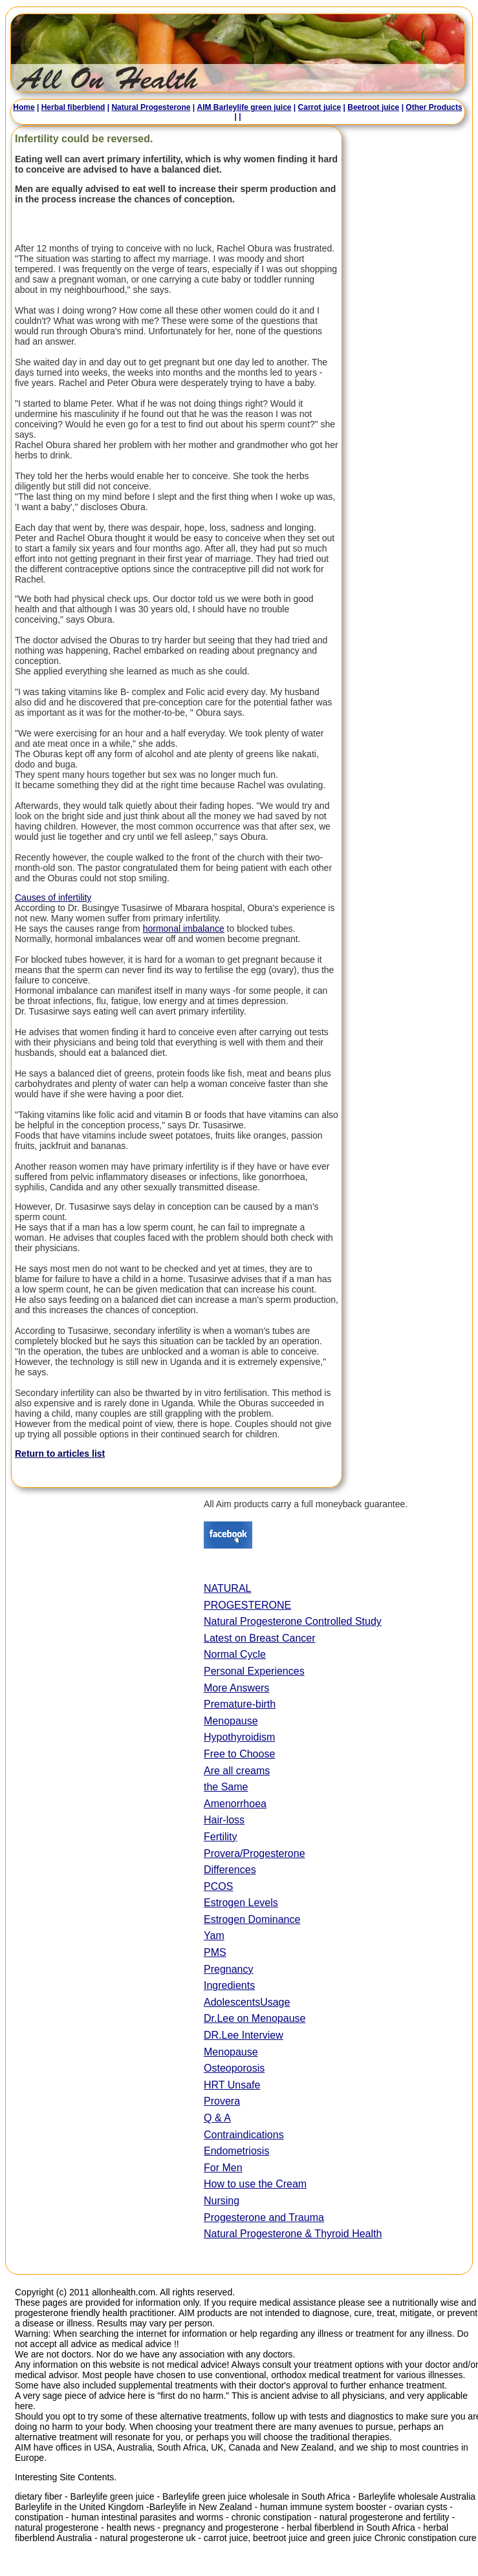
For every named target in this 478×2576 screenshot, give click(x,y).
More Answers (236, 1687)
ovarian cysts (421, 2507)
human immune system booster (323, 2507)
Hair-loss (224, 1819)
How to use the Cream (255, 2183)
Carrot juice (317, 107)
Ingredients (229, 1985)
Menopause (231, 1720)
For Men (223, 2167)
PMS (215, 1952)
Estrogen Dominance (252, 1919)
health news (131, 2527)
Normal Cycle (235, 1654)
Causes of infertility (53, 897)
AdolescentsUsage (247, 2002)
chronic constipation (272, 2517)
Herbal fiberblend (71, 107)
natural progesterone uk (148, 2538)
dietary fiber (38, 2496)
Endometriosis (236, 2150)
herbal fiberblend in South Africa (351, 2527)
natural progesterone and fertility (385, 2517)
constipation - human (58, 2517)
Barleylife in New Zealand (200, 2507)
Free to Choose (239, 1753)
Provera (222, 2101)
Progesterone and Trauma (264, 2217)
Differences (230, 1869)
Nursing (221, 2200)
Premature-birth (240, 1704)
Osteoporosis (234, 2068)
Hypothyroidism (239, 1737)
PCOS (218, 1886)
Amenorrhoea (235, 1803)
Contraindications (244, 2134)
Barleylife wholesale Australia (416, 2496)
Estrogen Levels (241, 1902)
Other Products (432, 107)
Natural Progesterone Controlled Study (293, 1621)
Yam (214, 1935)
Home (21, 107)
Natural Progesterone (148, 107)
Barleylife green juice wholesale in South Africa (256, 2496)
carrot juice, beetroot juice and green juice (288, 2538)
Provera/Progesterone (254, 1853)
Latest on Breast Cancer (260, 1638)
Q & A (217, 2117)
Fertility (220, 1836)
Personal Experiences (254, 1671)
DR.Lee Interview (243, 2035)
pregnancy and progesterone (221, 2527)
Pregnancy (229, 1969)
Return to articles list (60, 1453)
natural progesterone (56, 2527)
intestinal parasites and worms (162, 2517)
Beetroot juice (371, 107)
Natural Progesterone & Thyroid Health (293, 2233)
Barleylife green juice (114, 2496)
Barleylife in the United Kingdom (80, 2507)
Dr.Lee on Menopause (254, 2018)
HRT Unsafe (232, 2084)
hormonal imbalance (183, 928)
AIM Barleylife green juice (242, 107)
